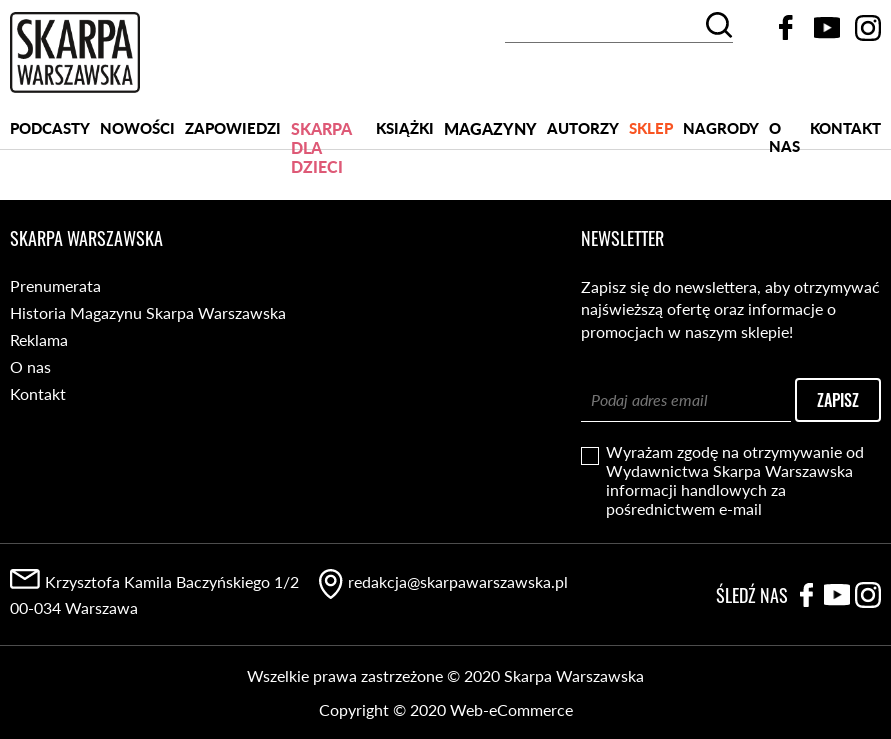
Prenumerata (55, 285)
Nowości (137, 128)
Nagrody (721, 128)
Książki (405, 128)
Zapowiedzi (233, 128)
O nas (784, 134)
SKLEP (651, 128)
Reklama (39, 339)
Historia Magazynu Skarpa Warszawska (148, 312)
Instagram (868, 28)
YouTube (827, 28)
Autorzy (583, 128)
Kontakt (845, 128)
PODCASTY (50, 128)
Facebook (786, 28)
